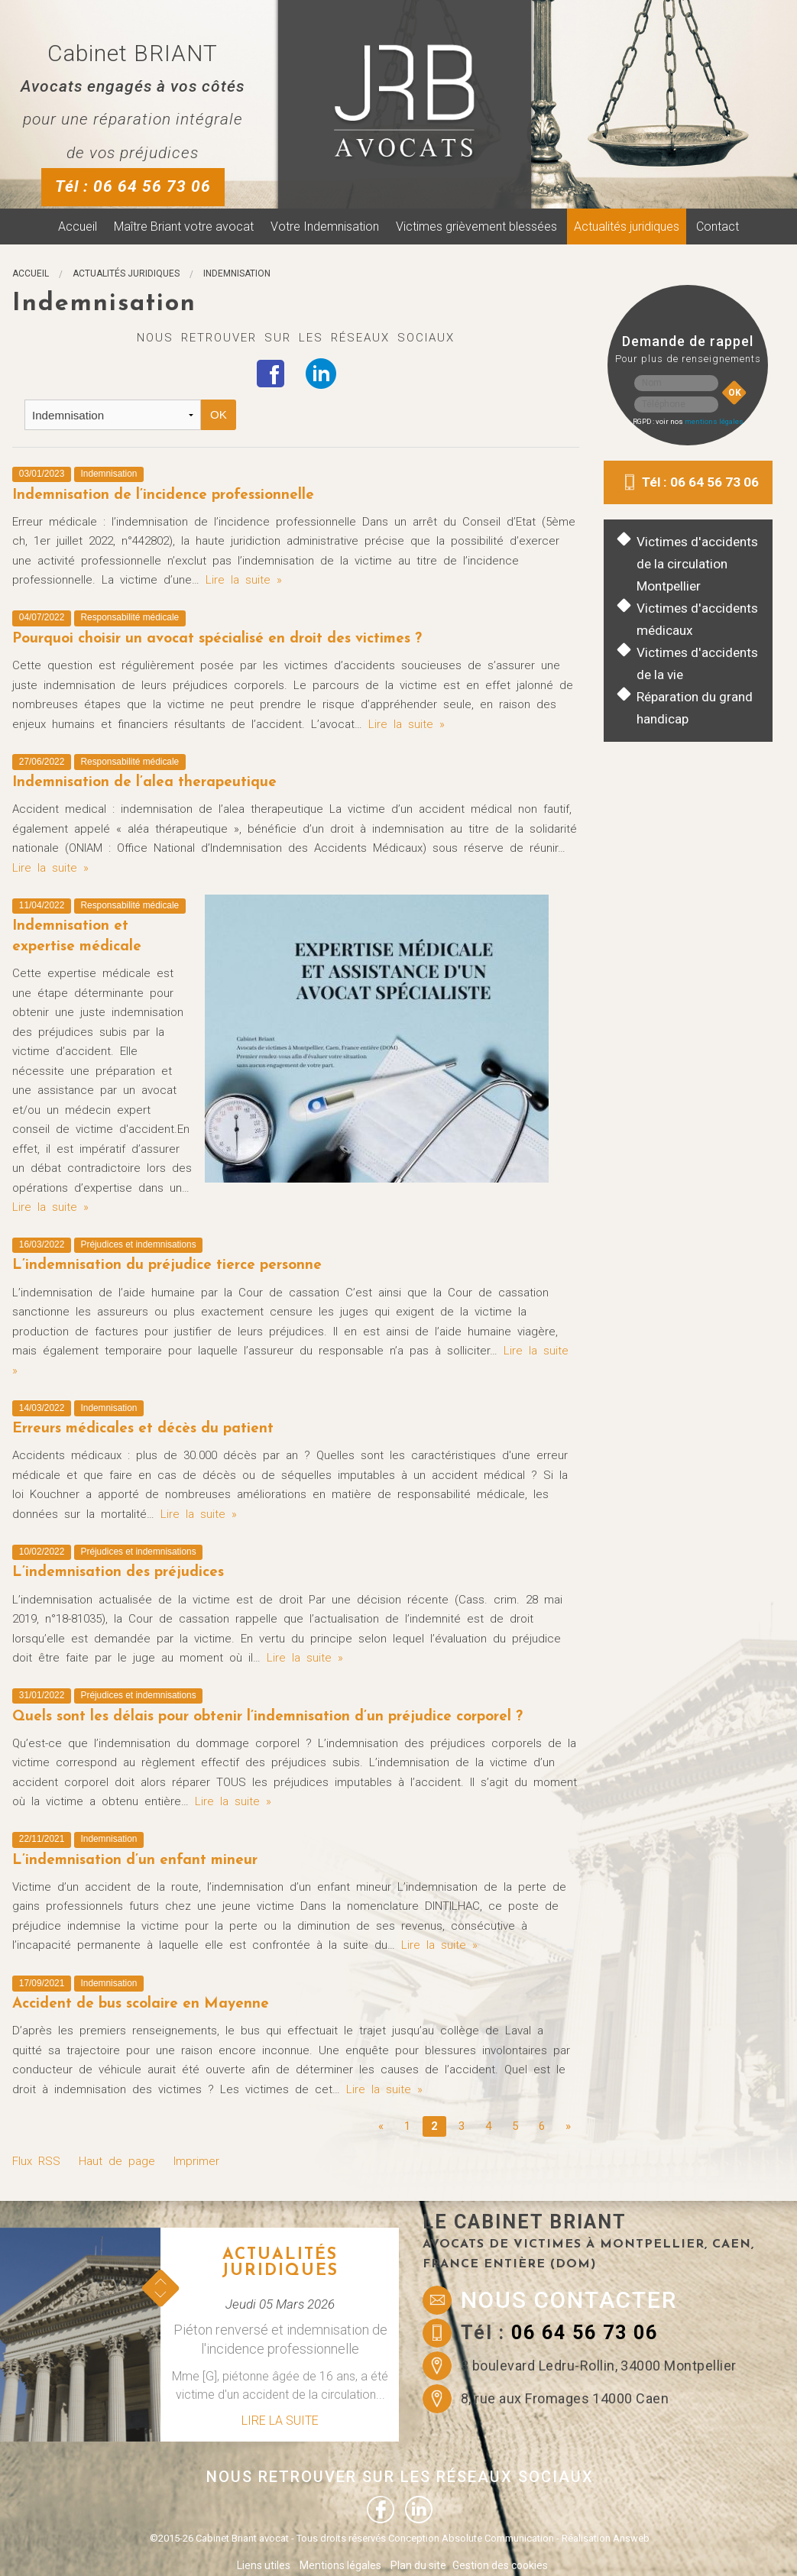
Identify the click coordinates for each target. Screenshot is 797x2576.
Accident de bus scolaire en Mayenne (140, 2004)
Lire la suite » (244, 580)
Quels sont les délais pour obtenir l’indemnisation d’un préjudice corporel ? (267, 1717)
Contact (717, 226)
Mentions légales (340, 2565)
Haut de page (117, 2161)
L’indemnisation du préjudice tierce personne (167, 1265)
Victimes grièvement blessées (476, 226)
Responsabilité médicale (130, 617)
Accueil (77, 226)
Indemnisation (237, 273)
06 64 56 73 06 (584, 2333)
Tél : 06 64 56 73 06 (133, 186)
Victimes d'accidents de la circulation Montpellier (697, 564)
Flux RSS (36, 2161)
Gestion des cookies (500, 2565)
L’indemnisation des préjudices (118, 1572)
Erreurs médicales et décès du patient (143, 1429)
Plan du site (418, 2565)
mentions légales (714, 421)
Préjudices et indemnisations (138, 1244)
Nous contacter (569, 2299)
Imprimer (196, 2161)
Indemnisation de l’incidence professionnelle (163, 495)
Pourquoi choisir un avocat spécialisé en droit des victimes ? (217, 639)
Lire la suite (280, 2420)
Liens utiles (263, 2565)
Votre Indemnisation (325, 226)
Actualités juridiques (626, 226)
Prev (160, 2281)
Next (160, 2294)
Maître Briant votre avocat (184, 226)
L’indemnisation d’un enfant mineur (135, 1860)
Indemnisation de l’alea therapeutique (144, 782)
